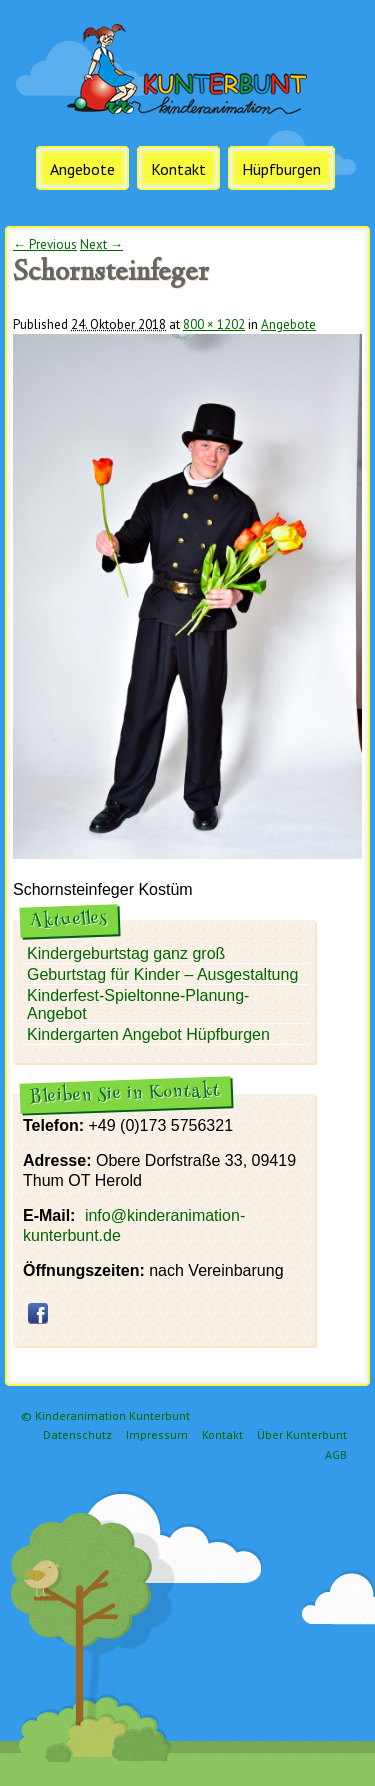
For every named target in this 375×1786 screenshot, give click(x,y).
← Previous (45, 244)
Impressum (157, 1434)
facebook (38, 1313)
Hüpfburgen (281, 169)
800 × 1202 (214, 324)
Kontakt (178, 169)
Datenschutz (77, 1434)
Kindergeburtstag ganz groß (126, 953)
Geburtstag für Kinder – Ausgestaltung (162, 974)
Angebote (82, 169)
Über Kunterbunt (302, 1434)
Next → (101, 244)
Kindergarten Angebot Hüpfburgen (148, 1034)
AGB (336, 1454)
